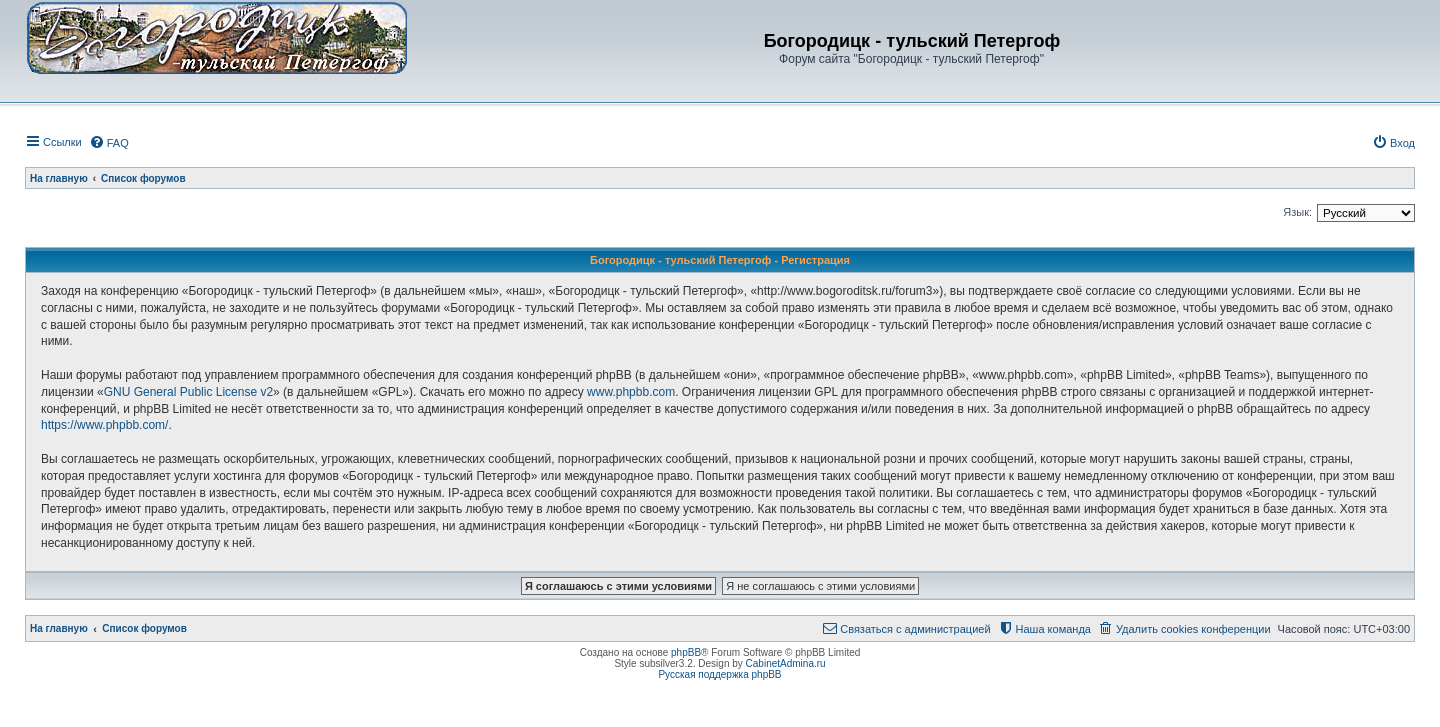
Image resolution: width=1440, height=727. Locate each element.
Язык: (1297, 212)
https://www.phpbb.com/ (104, 425)
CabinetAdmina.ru (786, 663)
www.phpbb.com (631, 392)
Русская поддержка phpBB (719, 674)
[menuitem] (109, 143)
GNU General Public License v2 (188, 392)
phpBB (686, 652)
